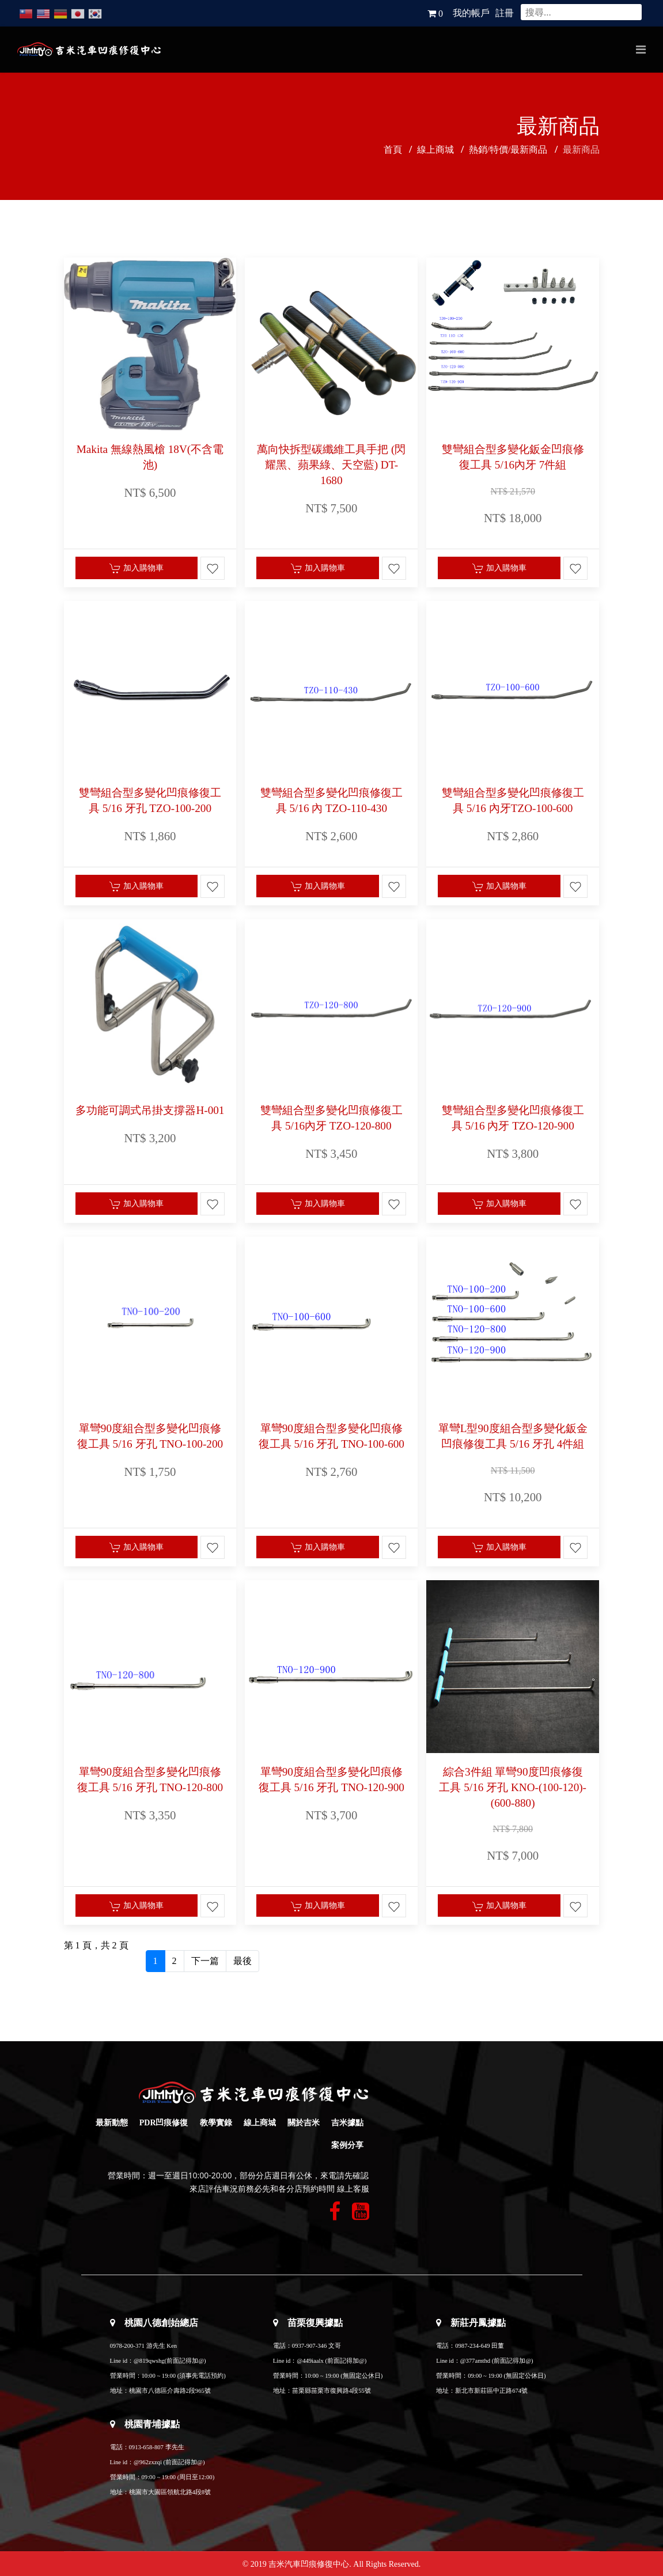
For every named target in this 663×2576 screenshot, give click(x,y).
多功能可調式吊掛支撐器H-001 (149, 1110)
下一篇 (205, 1961)
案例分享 (347, 2145)
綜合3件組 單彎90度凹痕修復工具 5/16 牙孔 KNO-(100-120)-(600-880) (512, 1787)
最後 (242, 1961)
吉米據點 (347, 2122)
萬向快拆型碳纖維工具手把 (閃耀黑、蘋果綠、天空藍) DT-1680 (331, 464)
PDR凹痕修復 (163, 2122)
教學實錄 (216, 2122)
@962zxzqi (148, 2462)
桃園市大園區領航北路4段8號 (170, 2492)
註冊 (504, 13)
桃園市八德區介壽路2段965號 (170, 2391)
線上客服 (353, 2189)
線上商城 (260, 2122)
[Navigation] (641, 50)
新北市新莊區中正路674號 (491, 2391)
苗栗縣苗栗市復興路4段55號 (331, 2391)
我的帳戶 (471, 13)
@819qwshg (149, 2361)
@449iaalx (311, 2361)
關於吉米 (303, 2122)
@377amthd (475, 2361)
